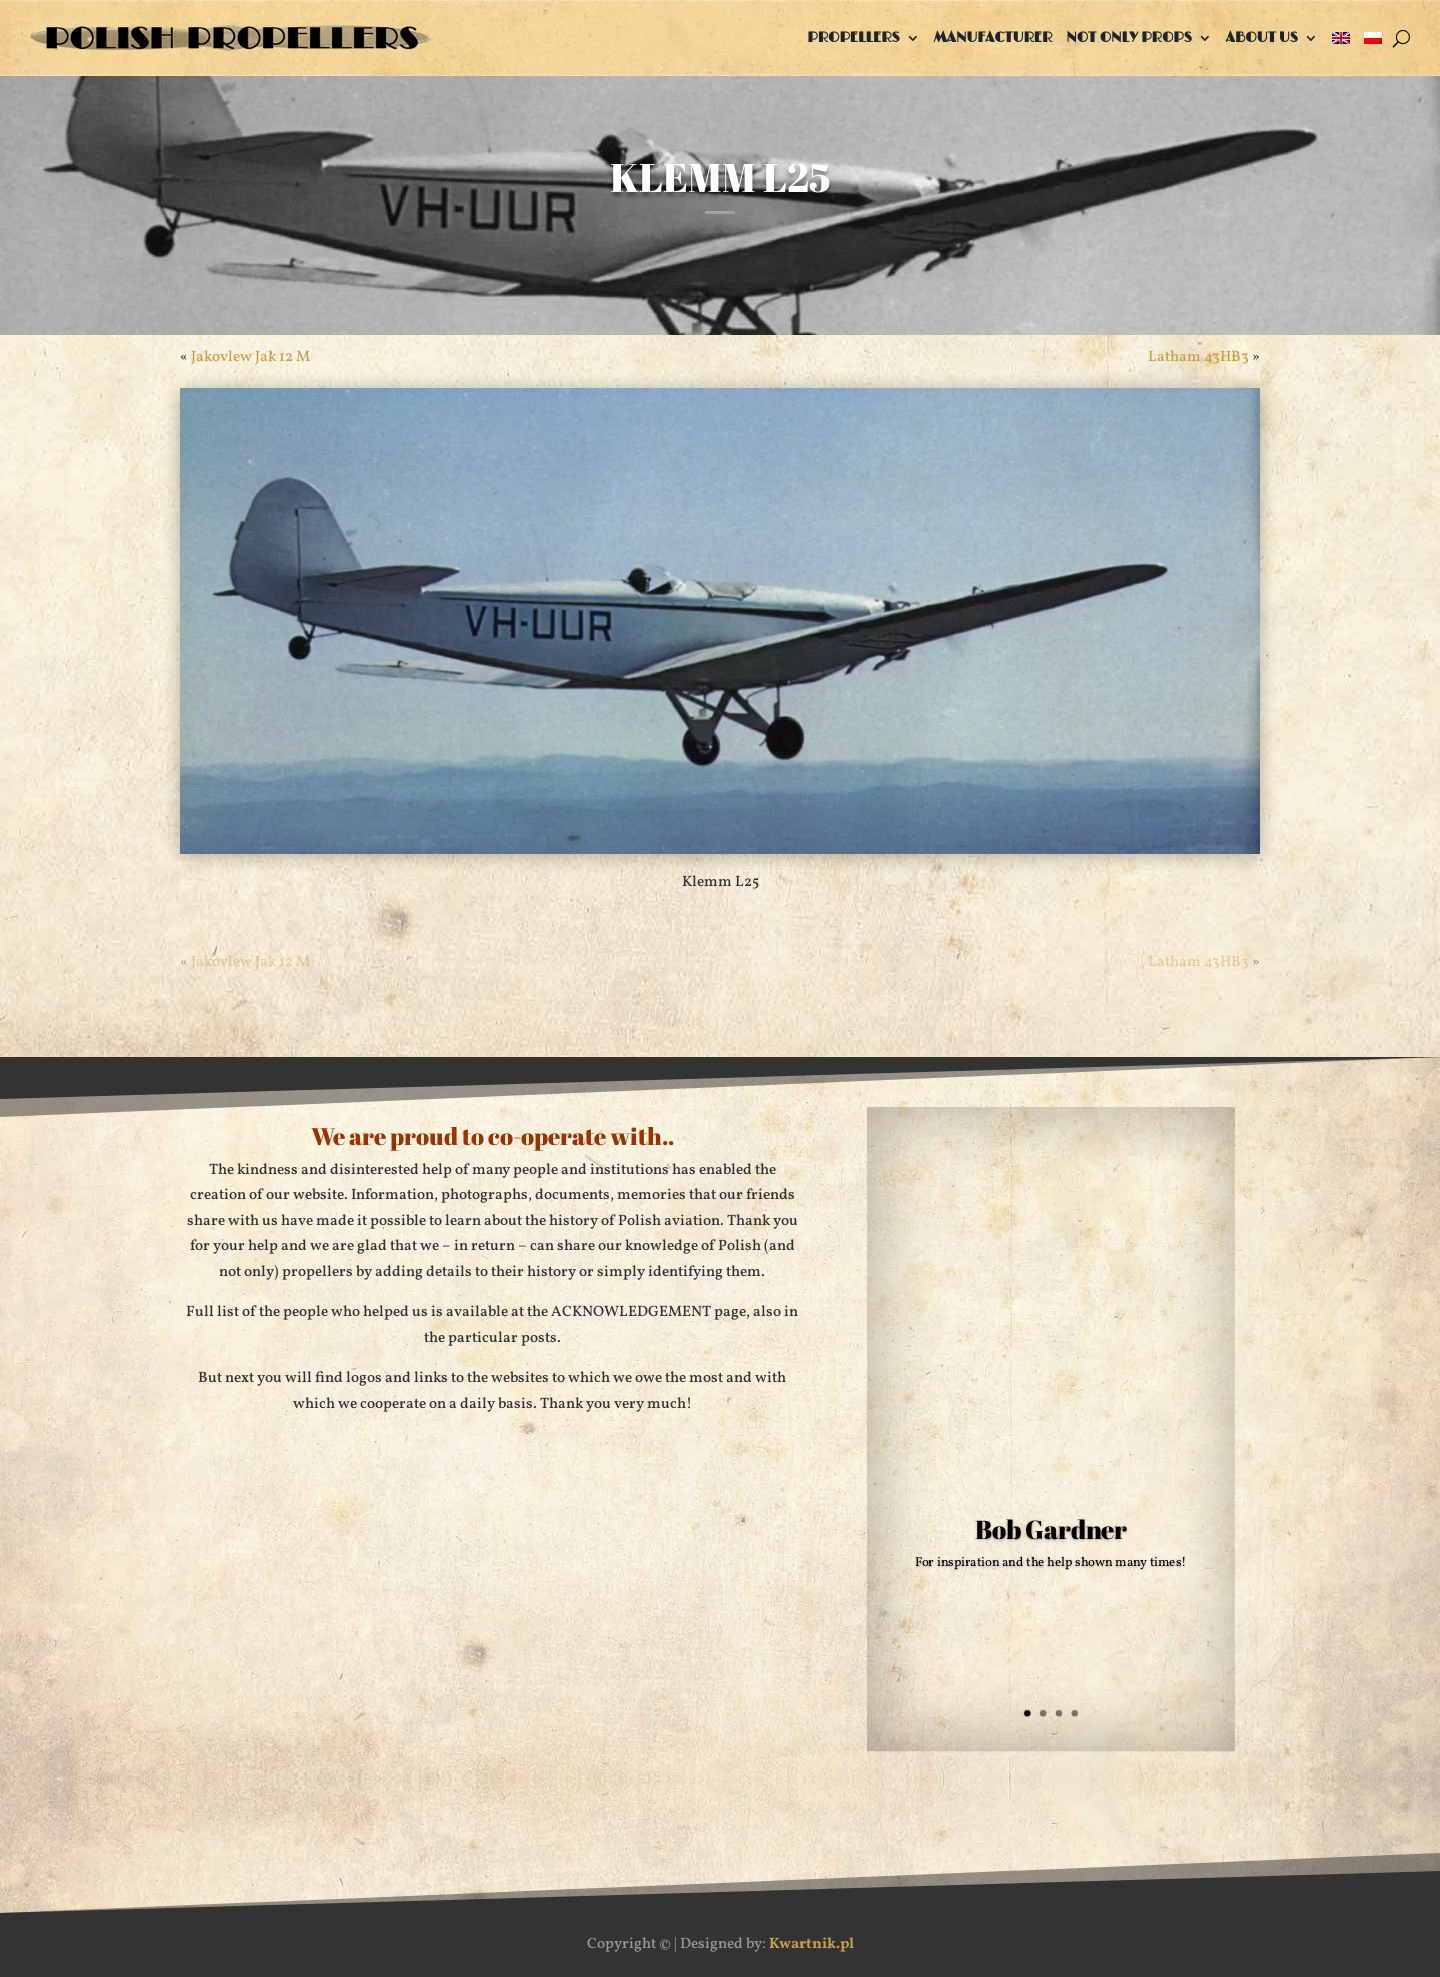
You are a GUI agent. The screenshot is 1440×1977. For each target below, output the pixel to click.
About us (1262, 37)
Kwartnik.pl (811, 1944)
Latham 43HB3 (1198, 357)
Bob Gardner (1051, 1529)
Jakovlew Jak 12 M (250, 357)
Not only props (1129, 37)
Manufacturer (993, 37)
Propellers (853, 37)
